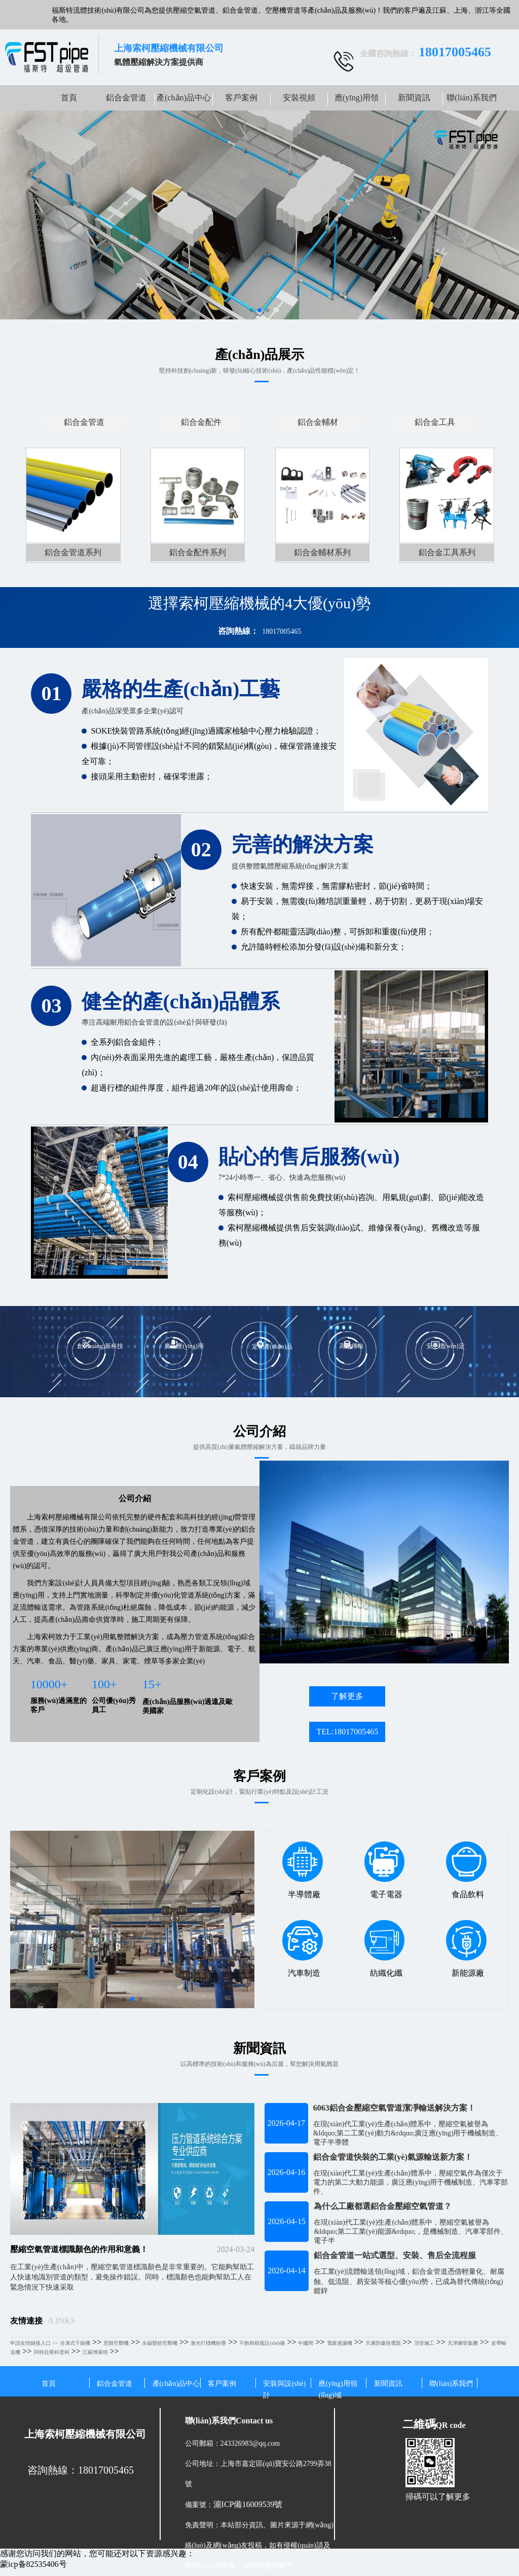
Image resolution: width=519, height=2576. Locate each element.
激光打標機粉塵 (208, 2343)
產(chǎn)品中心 (184, 97)
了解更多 (347, 1696)
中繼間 (305, 2343)
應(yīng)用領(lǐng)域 (357, 102)
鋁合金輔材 (318, 422)
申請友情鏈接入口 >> (34, 2343)
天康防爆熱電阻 (383, 2343)
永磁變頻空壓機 (159, 2343)
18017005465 (281, 631)
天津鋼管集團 (463, 2343)
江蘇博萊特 (95, 2352)
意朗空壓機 (116, 2343)
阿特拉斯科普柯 (51, 2352)
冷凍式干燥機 (75, 2343)
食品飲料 (466, 1869)
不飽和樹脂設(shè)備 (262, 2343)
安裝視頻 (299, 97)
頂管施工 (424, 2343)
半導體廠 (302, 1869)
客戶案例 (241, 97)
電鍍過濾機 (339, 2343)
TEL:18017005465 (347, 1731)
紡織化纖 (384, 1948)
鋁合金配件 (201, 422)
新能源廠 (466, 1948)
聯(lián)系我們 (472, 97)
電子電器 (384, 1869)
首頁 (69, 97)
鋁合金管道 (126, 97)
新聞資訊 (414, 97)
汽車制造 (302, 1948)
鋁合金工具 (435, 422)
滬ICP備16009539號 (248, 2504)
